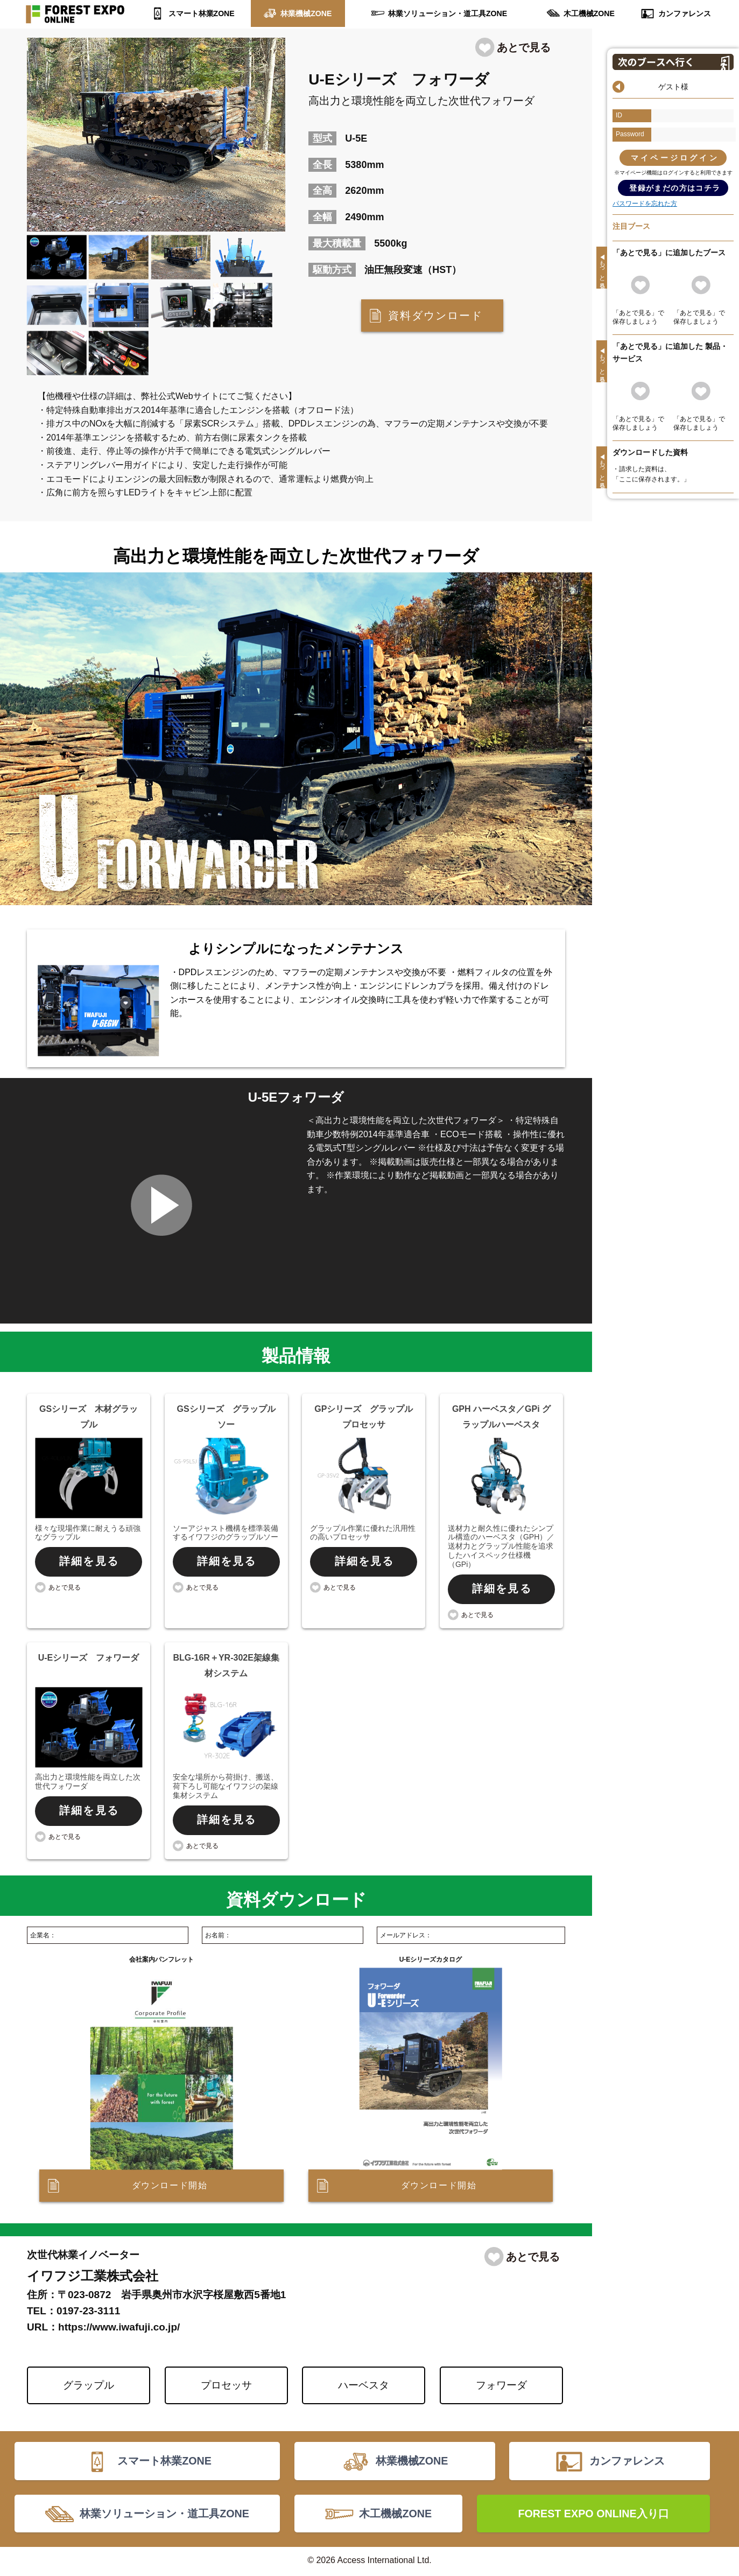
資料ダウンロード (435, 315)
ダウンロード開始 (170, 2185)
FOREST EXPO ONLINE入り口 (593, 2515)
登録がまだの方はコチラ (674, 188)
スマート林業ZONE (201, 13)
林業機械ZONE (306, 13)
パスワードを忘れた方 (645, 203)
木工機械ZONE (589, 13)
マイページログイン (675, 157)
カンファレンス (684, 13)
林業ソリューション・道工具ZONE (447, 13)
